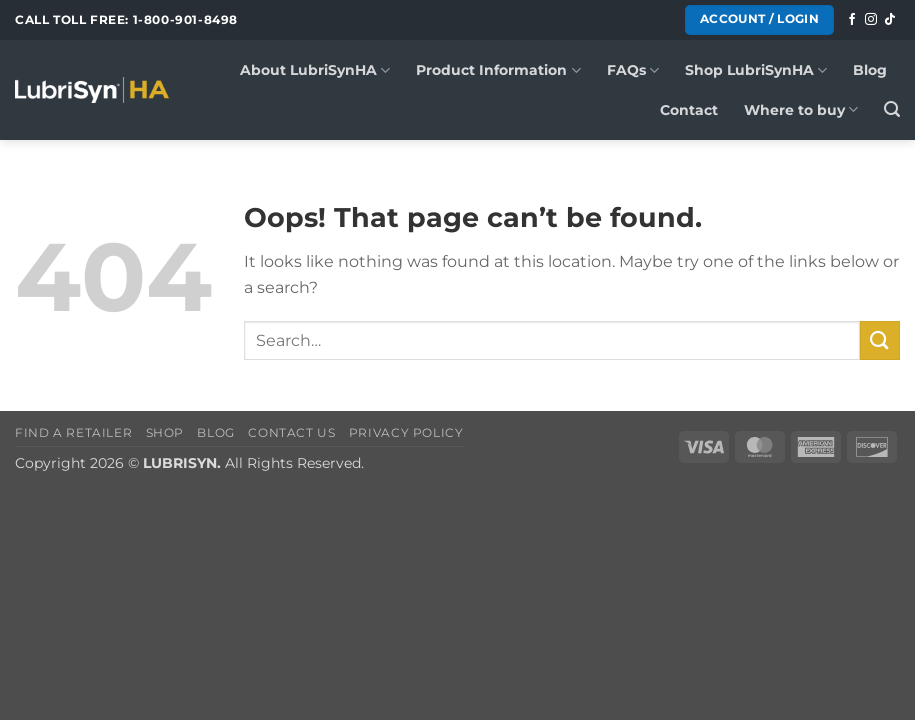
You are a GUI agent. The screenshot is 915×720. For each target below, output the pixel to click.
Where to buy (801, 109)
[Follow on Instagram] (871, 20)
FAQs (633, 70)
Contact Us (291, 432)
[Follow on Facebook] (852, 20)
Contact (689, 110)
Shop (165, 432)
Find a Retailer (73, 432)
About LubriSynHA (315, 70)
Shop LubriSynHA (756, 70)
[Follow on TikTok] (890, 20)
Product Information (498, 70)
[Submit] (880, 340)
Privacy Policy (406, 432)
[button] (892, 109)
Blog (870, 70)
